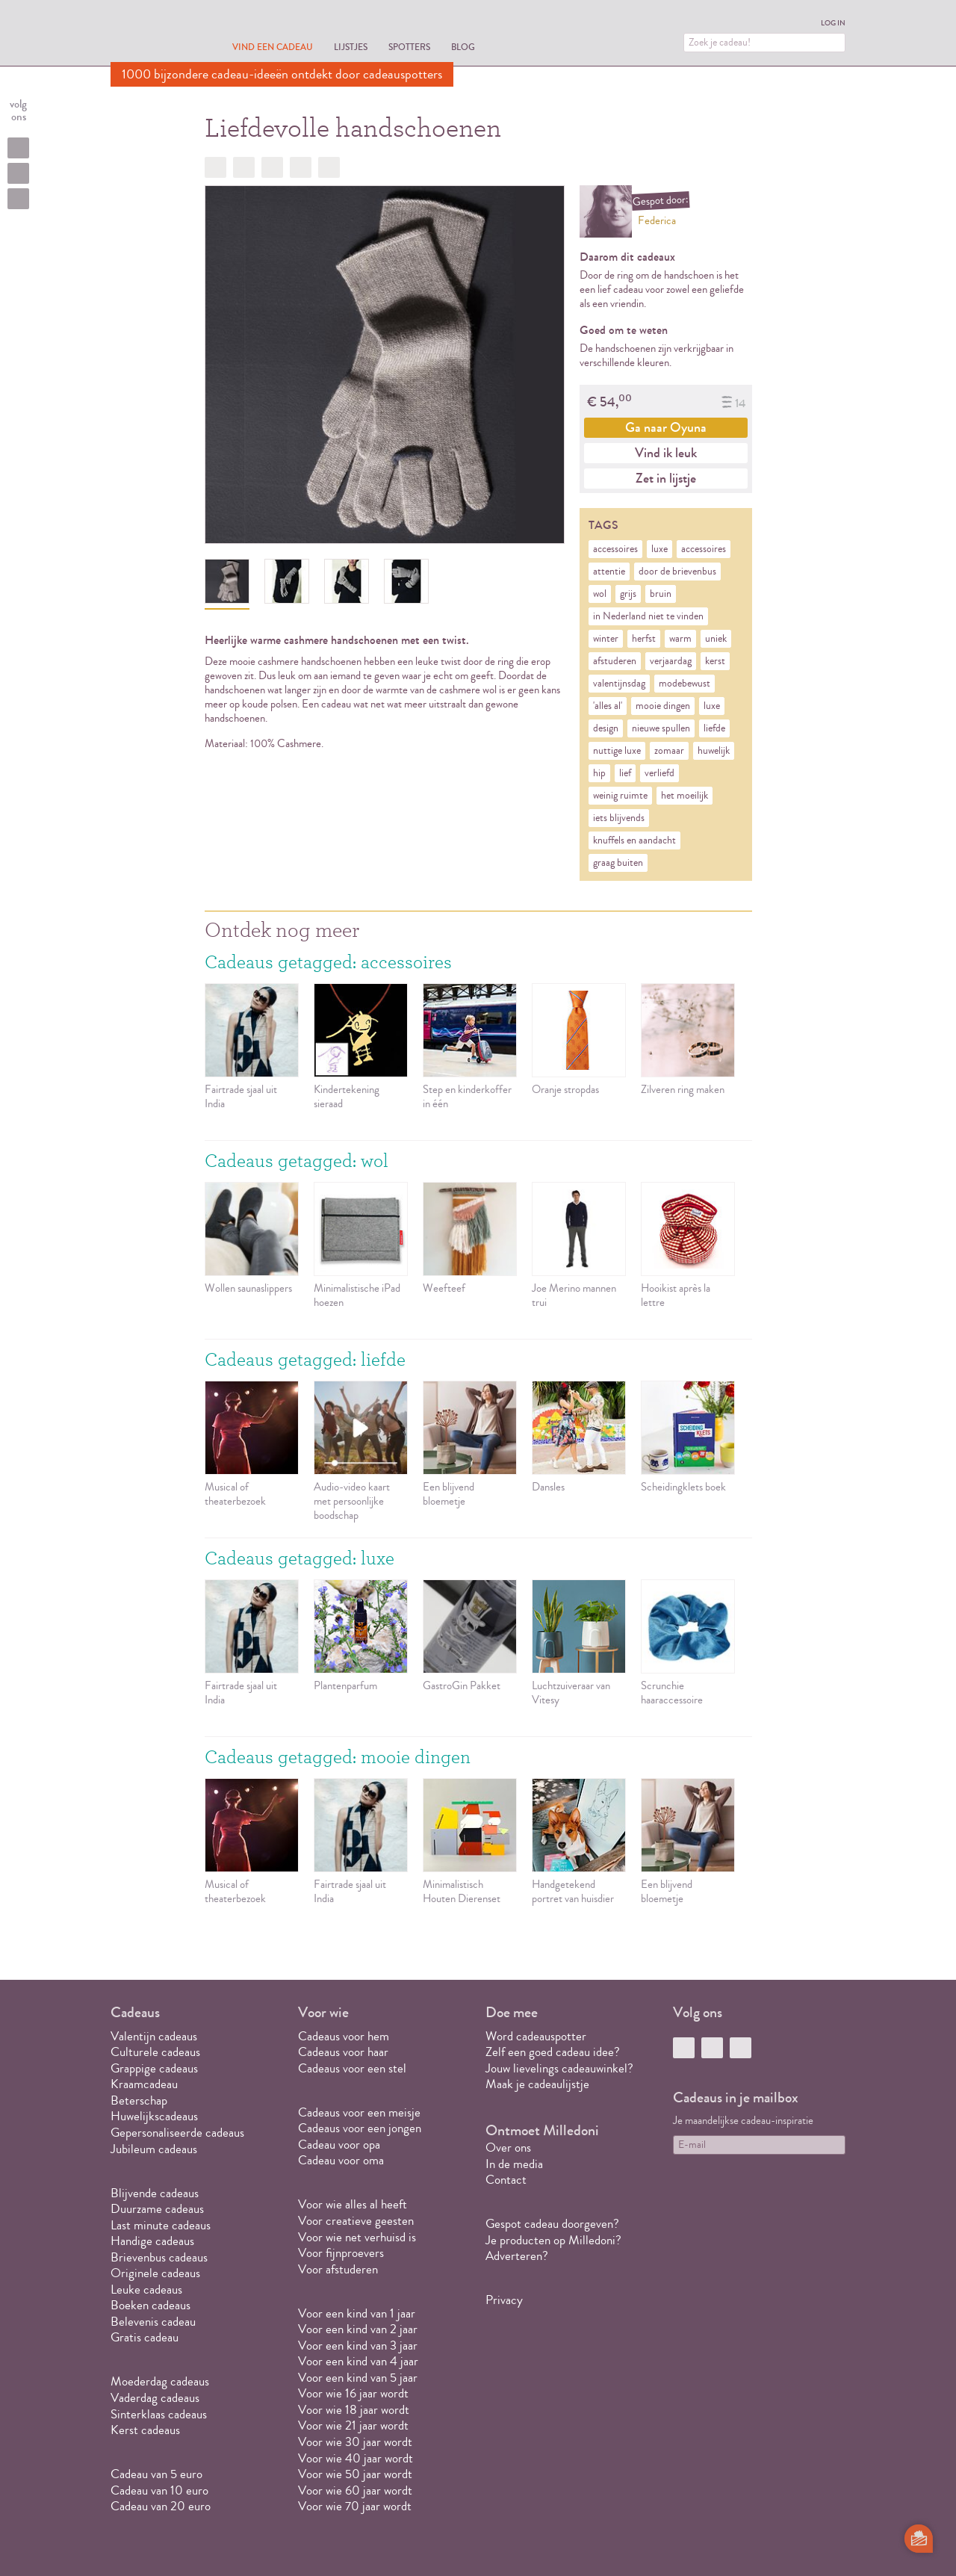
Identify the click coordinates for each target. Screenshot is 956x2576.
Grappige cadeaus (154, 2068)
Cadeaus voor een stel (352, 2068)
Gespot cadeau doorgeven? (552, 2223)
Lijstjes (350, 46)
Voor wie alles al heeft (352, 2204)
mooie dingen (663, 706)
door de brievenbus (677, 571)
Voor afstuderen (338, 2269)
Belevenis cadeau (153, 2321)
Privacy (504, 2300)
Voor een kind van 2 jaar (358, 2329)
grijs (628, 593)
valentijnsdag (619, 683)
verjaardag (671, 661)
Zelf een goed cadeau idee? (552, 2052)
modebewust (684, 683)
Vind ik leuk (666, 452)
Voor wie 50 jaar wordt (355, 2474)
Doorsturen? (329, 167)
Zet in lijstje (666, 478)
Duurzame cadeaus (157, 2208)
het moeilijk (684, 795)
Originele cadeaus (155, 2273)
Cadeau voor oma (341, 2160)
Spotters (409, 46)
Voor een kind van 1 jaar (356, 2313)
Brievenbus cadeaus (159, 2257)
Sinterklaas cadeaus (159, 2414)
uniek (716, 638)
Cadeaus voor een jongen (361, 2128)
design (605, 728)
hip (599, 773)
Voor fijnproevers (341, 2253)
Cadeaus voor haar (343, 2052)
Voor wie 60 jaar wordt (355, 2490)
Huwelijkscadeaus (154, 2116)
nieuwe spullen (661, 728)
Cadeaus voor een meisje (359, 2112)
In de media (514, 2164)
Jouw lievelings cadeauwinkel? (559, 2068)
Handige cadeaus (152, 2241)
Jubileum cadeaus (154, 2149)
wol (599, 593)
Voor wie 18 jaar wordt (353, 2409)
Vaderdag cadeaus (155, 2397)
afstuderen (614, 661)
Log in (833, 23)
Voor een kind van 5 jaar (358, 2377)
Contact (506, 2179)
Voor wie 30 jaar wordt (355, 2442)
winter (605, 638)
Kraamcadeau (144, 2084)
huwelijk (714, 750)
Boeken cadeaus (150, 2305)
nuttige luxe (617, 750)
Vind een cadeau (272, 46)
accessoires (615, 549)
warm (680, 638)
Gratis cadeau (145, 2337)
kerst (715, 661)
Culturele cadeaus (155, 2052)
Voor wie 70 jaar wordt (355, 2506)
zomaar (669, 750)
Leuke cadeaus (146, 2289)
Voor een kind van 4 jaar (358, 2361)
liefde (714, 728)
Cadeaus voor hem (343, 2036)
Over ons (508, 2147)
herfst (644, 638)
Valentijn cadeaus (154, 2036)
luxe (659, 549)
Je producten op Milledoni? (553, 2240)
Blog (463, 46)
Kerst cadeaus (145, 2430)
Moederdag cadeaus (160, 2381)
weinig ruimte (620, 795)
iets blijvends (619, 818)
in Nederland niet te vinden (648, 616)
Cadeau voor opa (339, 2144)
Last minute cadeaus (161, 2225)
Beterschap (139, 2100)
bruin (660, 593)
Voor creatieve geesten (356, 2220)
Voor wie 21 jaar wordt (353, 2425)
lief (625, 773)
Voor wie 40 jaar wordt (355, 2458)
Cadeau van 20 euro (161, 2506)
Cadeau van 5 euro (156, 2474)
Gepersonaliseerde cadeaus (177, 2132)
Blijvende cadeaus (155, 2193)
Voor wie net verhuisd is (357, 2237)
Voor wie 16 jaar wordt (353, 2393)
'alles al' (607, 706)
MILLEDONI (152, 34)
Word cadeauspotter (535, 2036)
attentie (609, 571)
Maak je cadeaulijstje (537, 2084)
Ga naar (666, 427)
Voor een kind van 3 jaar (358, 2345)
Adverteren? (516, 2256)
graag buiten (618, 862)
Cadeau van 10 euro (159, 2490)
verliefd (659, 773)
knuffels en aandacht (634, 840)
